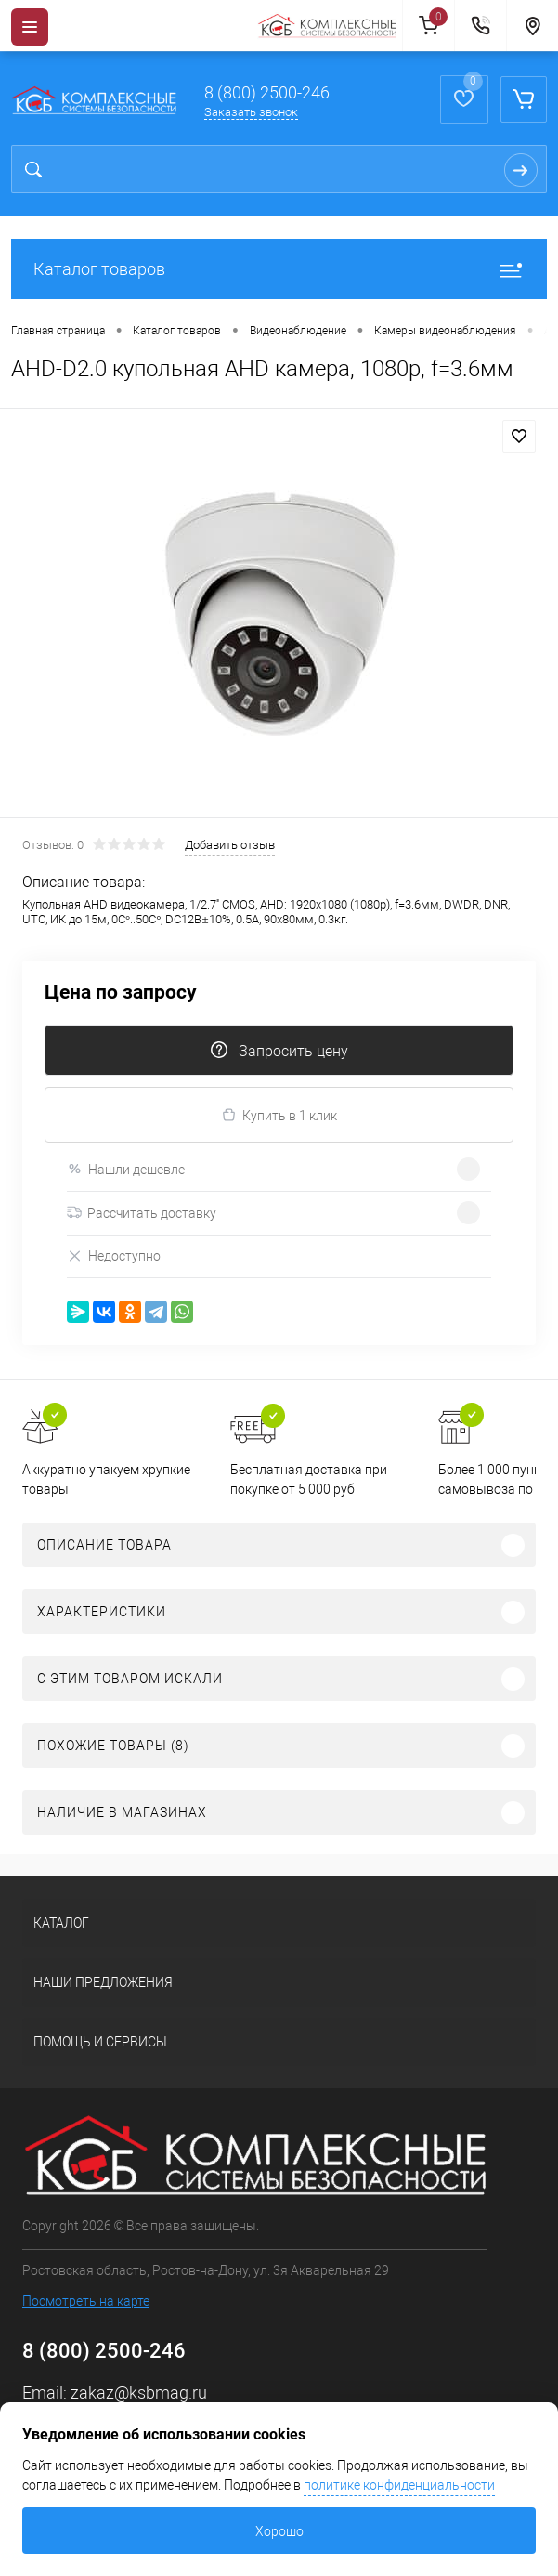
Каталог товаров (279, 269)
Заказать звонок (251, 112)
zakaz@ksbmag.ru (139, 2392)
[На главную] (329, 26)
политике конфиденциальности (399, 2485)
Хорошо (279, 2531)
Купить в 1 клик (279, 1115)
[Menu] (29, 27)
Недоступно (114, 1256)
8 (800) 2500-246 (267, 92)
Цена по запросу (121, 992)
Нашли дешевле (126, 1169)
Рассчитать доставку (141, 1213)
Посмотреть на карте (85, 2301)
